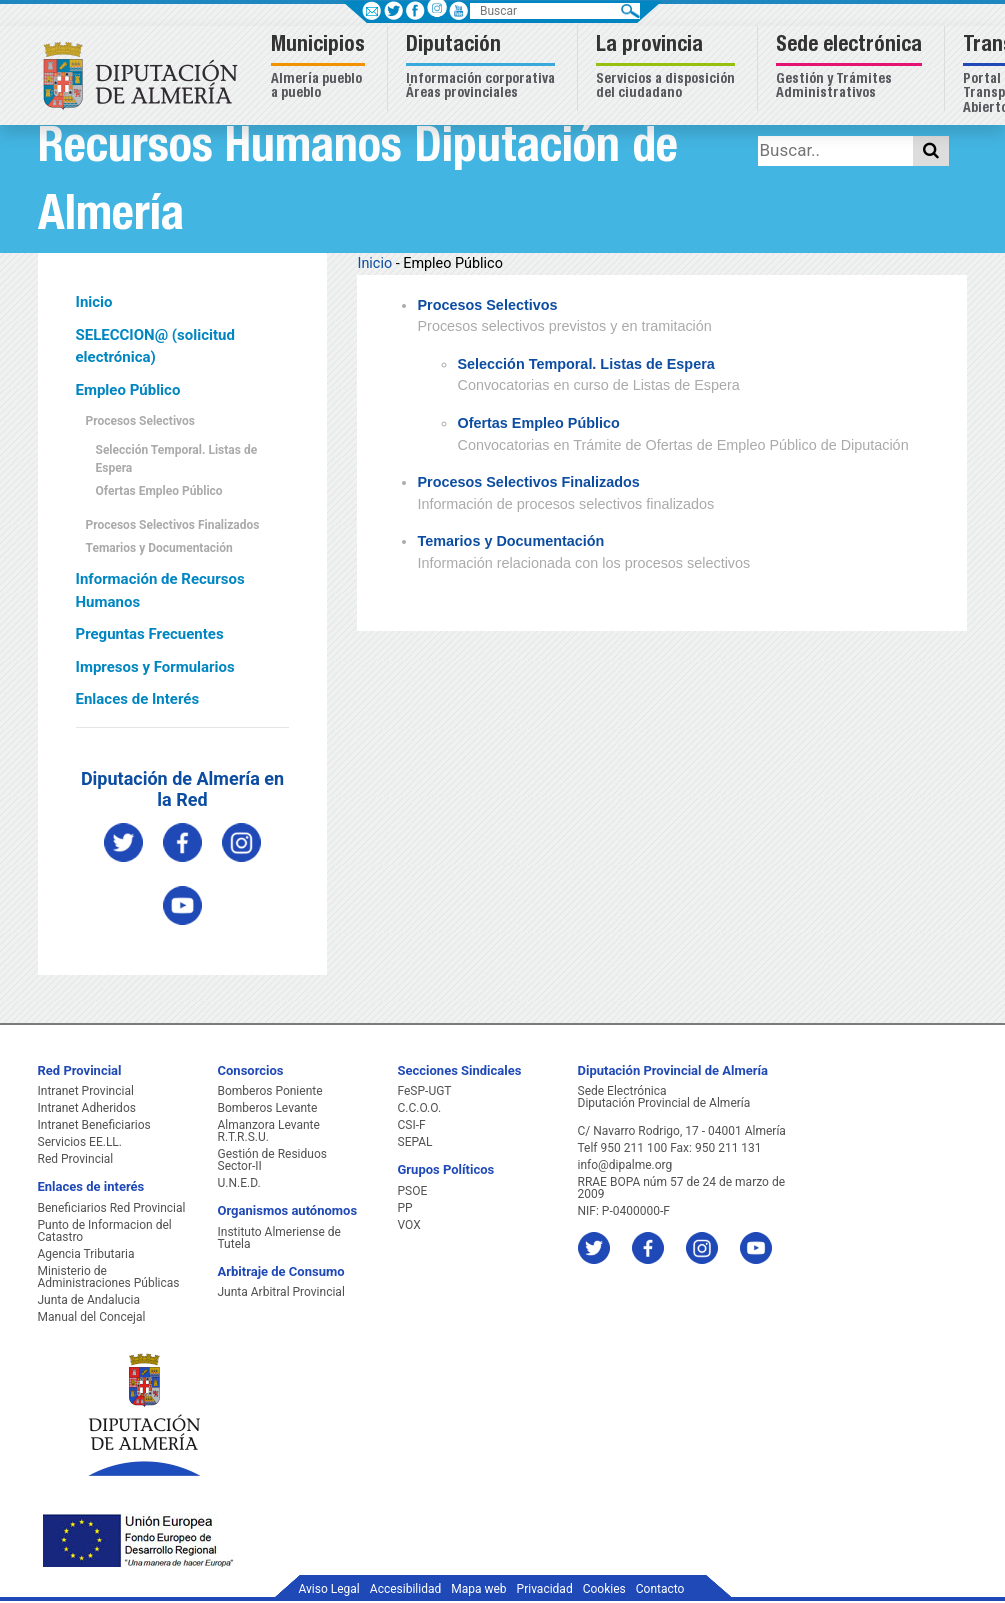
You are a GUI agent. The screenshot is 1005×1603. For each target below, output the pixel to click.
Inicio (94, 302)
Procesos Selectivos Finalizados (173, 525)
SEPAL (415, 1142)
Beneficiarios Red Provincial (112, 1208)
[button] (320, 68)
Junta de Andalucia (89, 1300)
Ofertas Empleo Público (159, 491)
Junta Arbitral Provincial (281, 1292)
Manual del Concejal (92, 1317)
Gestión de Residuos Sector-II (272, 1160)
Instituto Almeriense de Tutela (279, 1238)
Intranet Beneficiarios (94, 1125)
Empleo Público (128, 390)
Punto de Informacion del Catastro (105, 1231)
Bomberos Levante (268, 1108)
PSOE (413, 1191)
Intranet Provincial (86, 1091)
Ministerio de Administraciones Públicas (109, 1277)
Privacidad (545, 1589)
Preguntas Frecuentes (150, 634)
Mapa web (478, 1589)
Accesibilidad (405, 1589)
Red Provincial (76, 1159)
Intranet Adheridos (87, 1108)
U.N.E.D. (239, 1183)
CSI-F (412, 1125)
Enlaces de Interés (138, 699)
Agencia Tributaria (86, 1254)
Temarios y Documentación (159, 548)
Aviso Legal (329, 1589)
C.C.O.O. (420, 1108)
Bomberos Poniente (270, 1091)
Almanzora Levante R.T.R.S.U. (269, 1131)
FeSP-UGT (425, 1091)
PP (405, 1208)
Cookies (604, 1589)
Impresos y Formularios (155, 667)
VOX (409, 1225)
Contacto (660, 1589)
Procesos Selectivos (140, 421)
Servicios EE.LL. (80, 1142)
